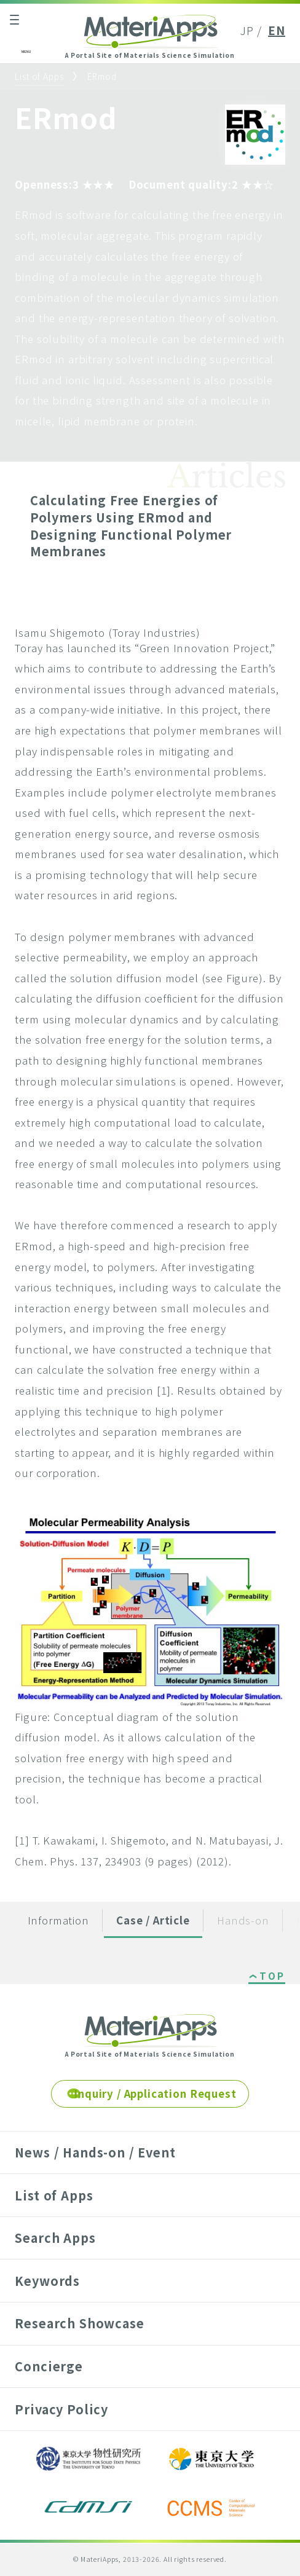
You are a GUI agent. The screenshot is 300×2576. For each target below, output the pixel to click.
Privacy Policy (61, 2409)
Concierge (49, 2366)
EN (276, 30)
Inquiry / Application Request (155, 2093)
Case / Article (153, 1920)
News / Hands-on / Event (95, 2152)
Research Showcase (79, 2323)
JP (247, 30)
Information (58, 1920)
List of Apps (39, 76)
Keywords (47, 2281)
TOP (272, 1976)
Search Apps (55, 2238)
